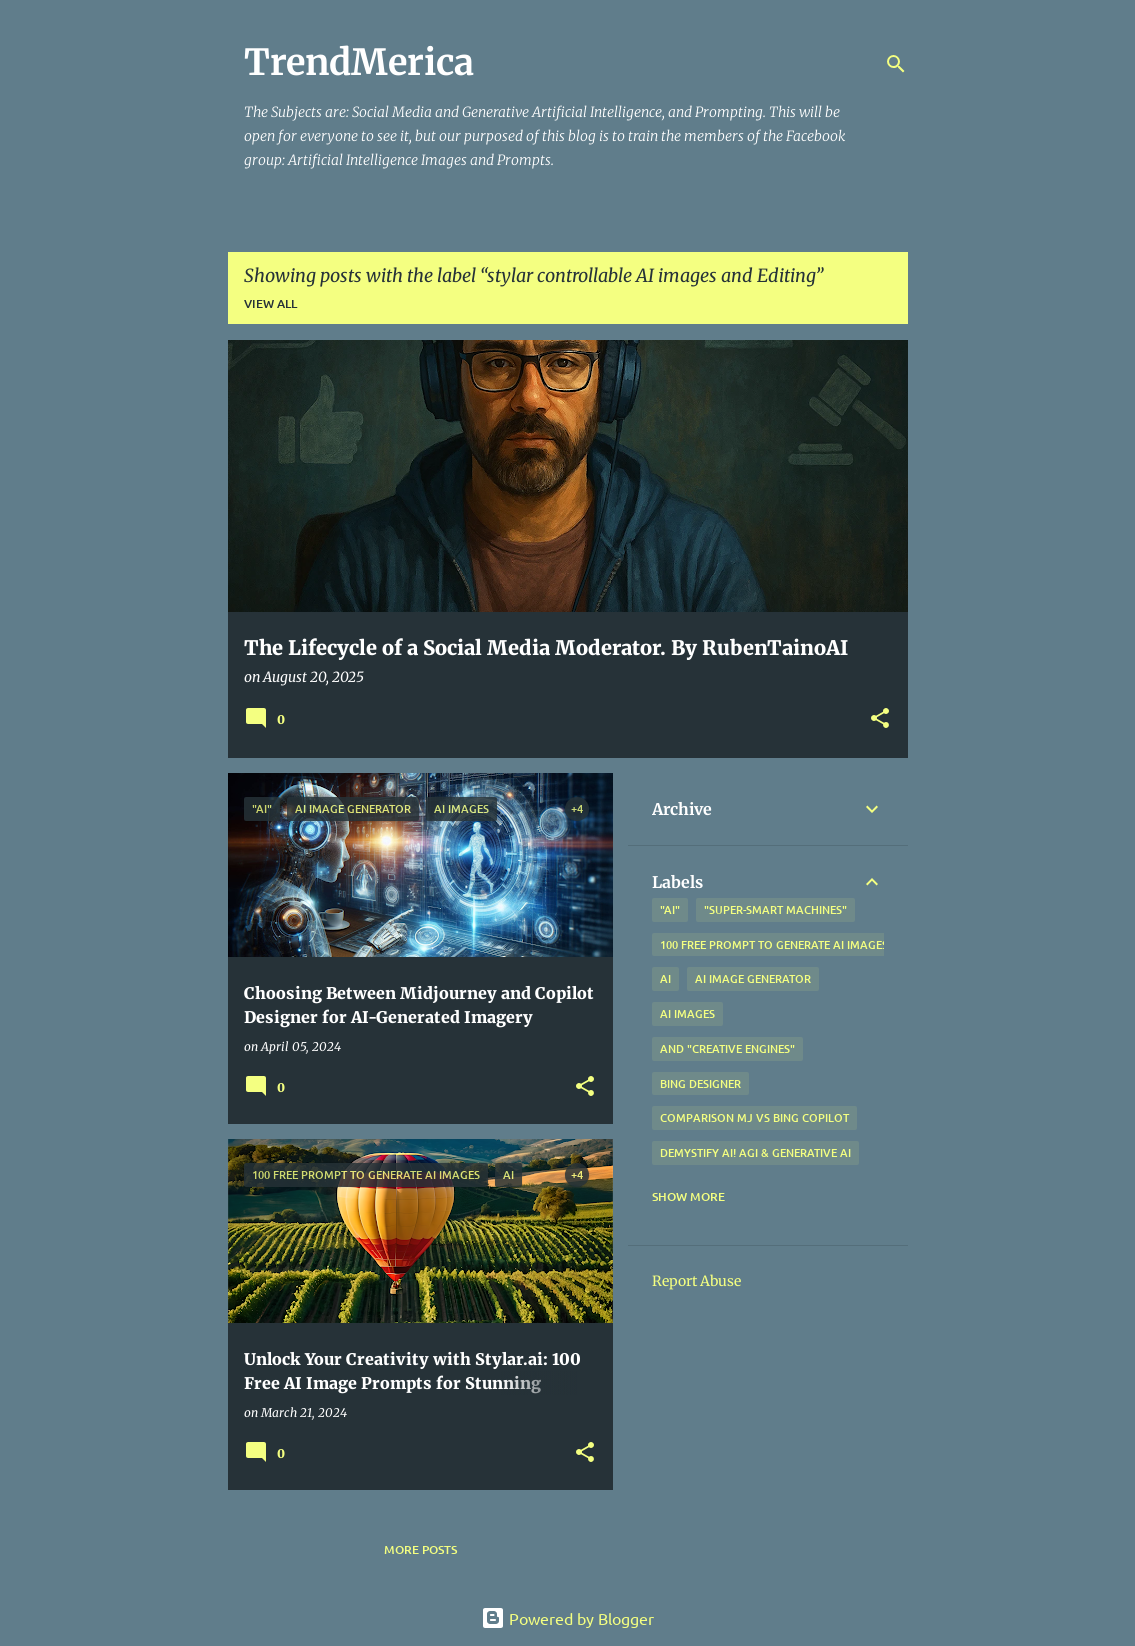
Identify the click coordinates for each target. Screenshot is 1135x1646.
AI (665, 978)
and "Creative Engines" (727, 1048)
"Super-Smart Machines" (775, 909)
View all (270, 303)
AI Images (687, 1013)
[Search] (896, 64)
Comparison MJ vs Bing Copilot (754, 1117)
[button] (880, 720)
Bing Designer (700, 1083)
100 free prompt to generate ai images (774, 944)
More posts (420, 1549)
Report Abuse (696, 1281)
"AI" (670, 909)
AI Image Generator (753, 978)
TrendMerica (359, 62)
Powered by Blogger (567, 1618)
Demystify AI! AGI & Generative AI (755, 1152)
